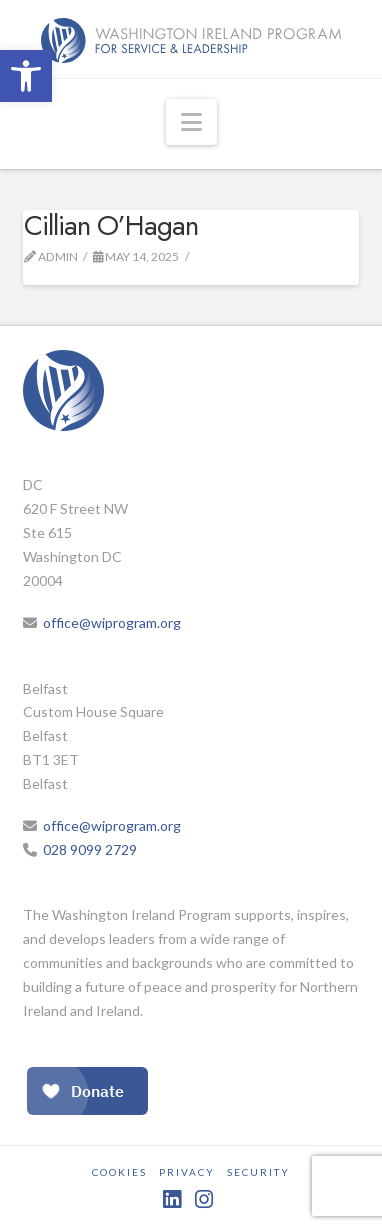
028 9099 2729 (90, 849)
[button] (26, 76)
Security (258, 1172)
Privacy (187, 1172)
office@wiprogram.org (112, 622)
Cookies (119, 1172)
